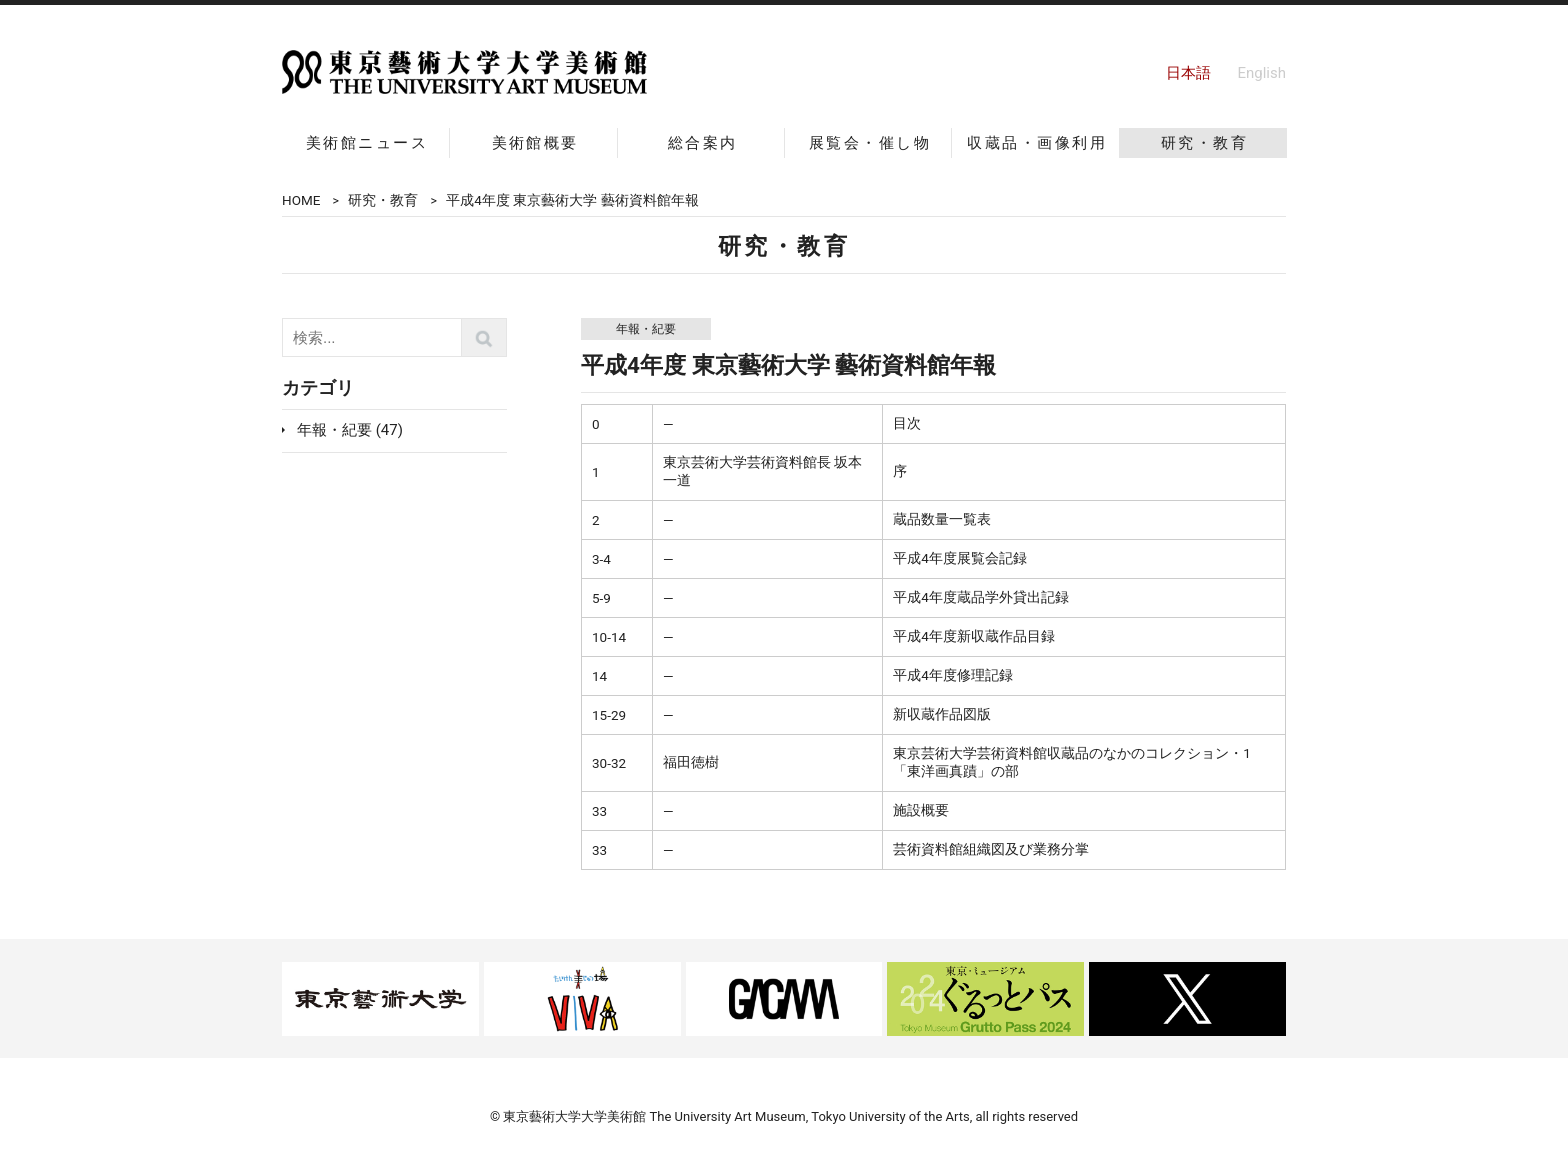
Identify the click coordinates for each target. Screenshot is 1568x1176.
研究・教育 (1204, 143)
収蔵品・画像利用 (1037, 143)
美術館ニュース (367, 143)
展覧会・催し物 (870, 143)
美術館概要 (535, 143)
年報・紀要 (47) (350, 430)
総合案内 (703, 143)
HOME (301, 200)
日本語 (1188, 73)
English (1261, 73)
